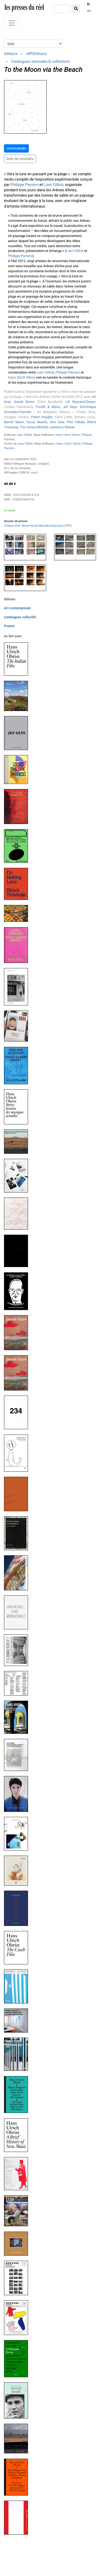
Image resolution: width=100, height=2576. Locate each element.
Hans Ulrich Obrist (21, 377)
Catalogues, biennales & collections (40, 61)
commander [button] (16, 148)
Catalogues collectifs (20, 617)
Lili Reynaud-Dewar (80, 402)
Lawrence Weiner (61, 427)
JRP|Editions (36, 54)
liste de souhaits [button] (20, 159)
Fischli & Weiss (48, 407)
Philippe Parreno (24, 184)
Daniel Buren (24, 402)
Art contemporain (17, 608)
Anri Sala (57, 422)
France (9, 626)
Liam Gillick (53, 184)
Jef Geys (70, 407)
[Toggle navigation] (11, 23)
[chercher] (62, 9)
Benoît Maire (14, 422)
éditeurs (10, 54)
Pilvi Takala (76, 422)
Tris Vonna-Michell (34, 427)
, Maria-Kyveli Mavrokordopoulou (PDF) (38, 525)
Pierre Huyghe (42, 417)
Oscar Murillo (36, 422)
